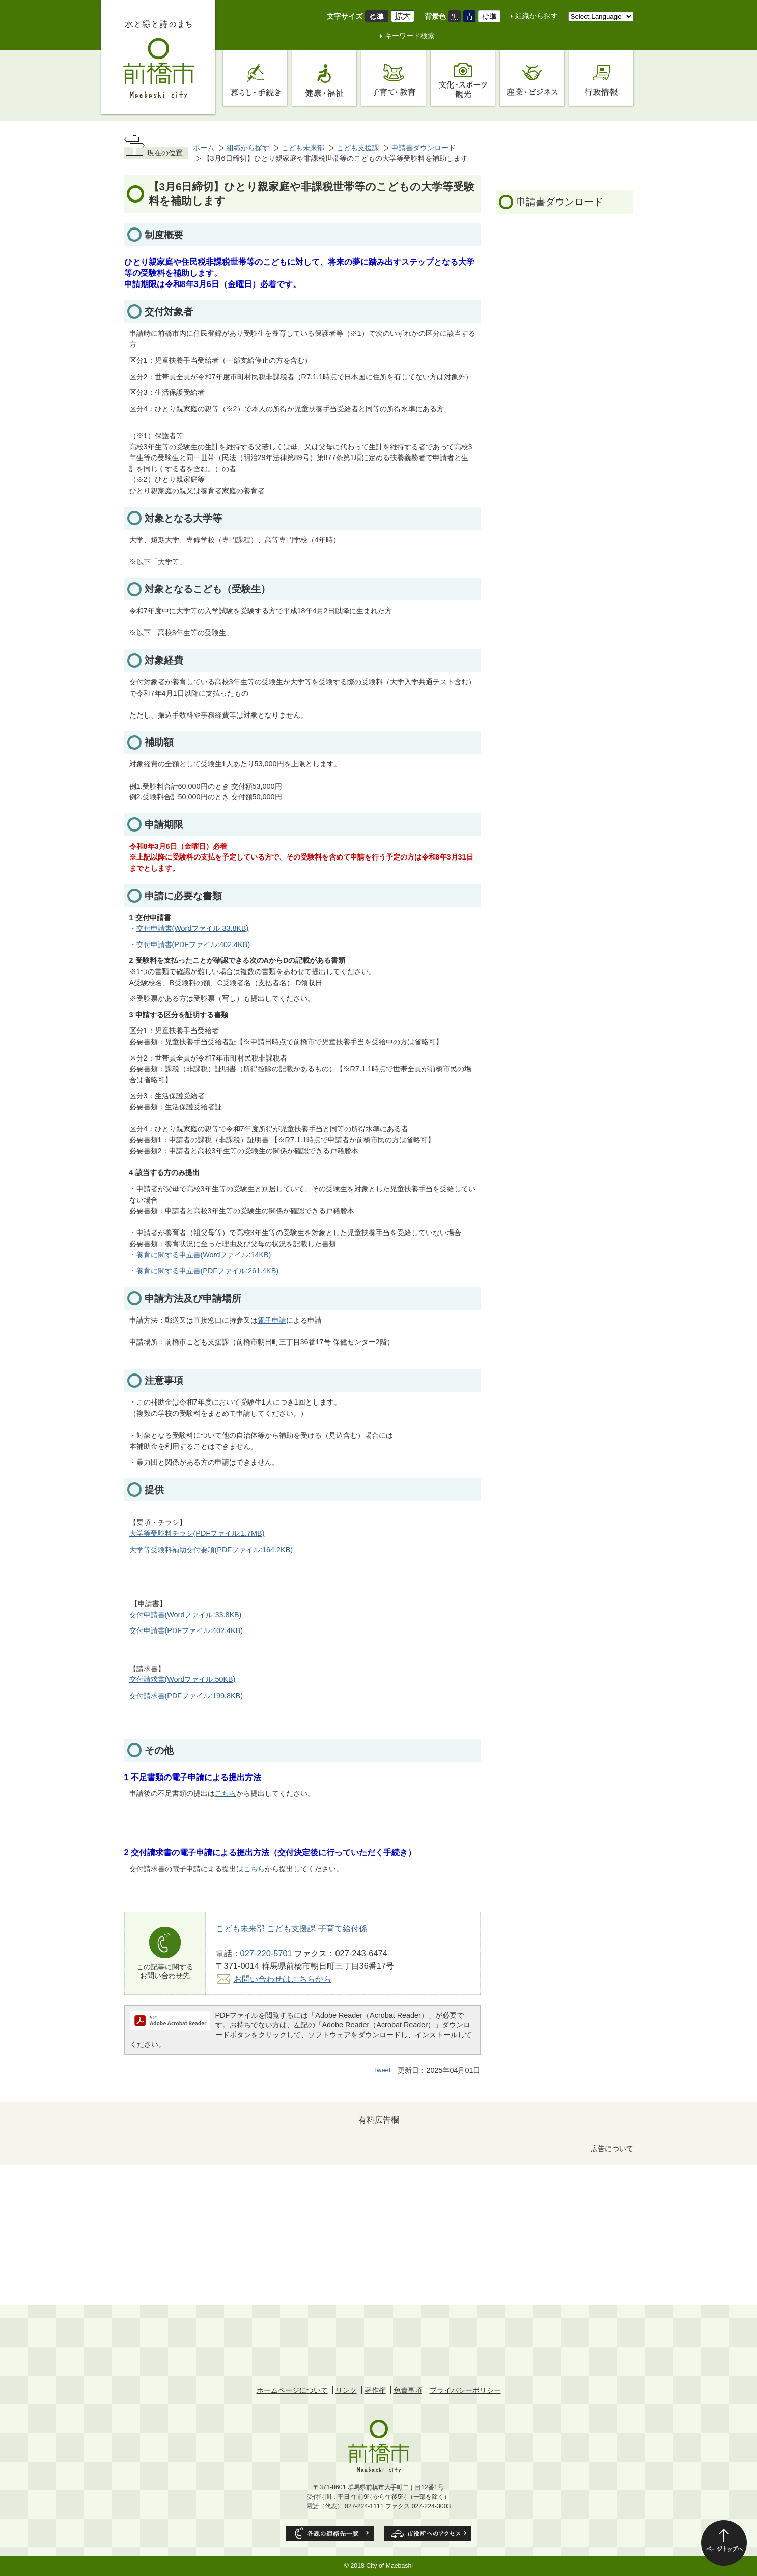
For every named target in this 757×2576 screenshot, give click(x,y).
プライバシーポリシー (465, 2390)
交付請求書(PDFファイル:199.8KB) (186, 1696)
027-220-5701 (266, 1953)
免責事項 (408, 2390)
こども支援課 (358, 148)
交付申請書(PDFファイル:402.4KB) (193, 944)
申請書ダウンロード (423, 148)
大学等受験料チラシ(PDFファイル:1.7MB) (197, 1533)
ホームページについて (292, 2390)
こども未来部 (303, 148)
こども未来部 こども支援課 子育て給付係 (291, 1928)
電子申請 (272, 1320)
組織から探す (536, 16)
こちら (225, 1793)
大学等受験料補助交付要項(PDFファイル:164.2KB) (211, 1549)
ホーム (203, 148)
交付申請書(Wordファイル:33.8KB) (192, 928)
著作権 (375, 2390)
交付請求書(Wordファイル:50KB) (182, 1679)
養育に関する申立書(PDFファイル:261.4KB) (207, 1271)
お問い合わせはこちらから (282, 1978)
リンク (346, 2390)
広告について (612, 2148)
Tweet (382, 2070)
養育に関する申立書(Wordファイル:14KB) (203, 1255)
